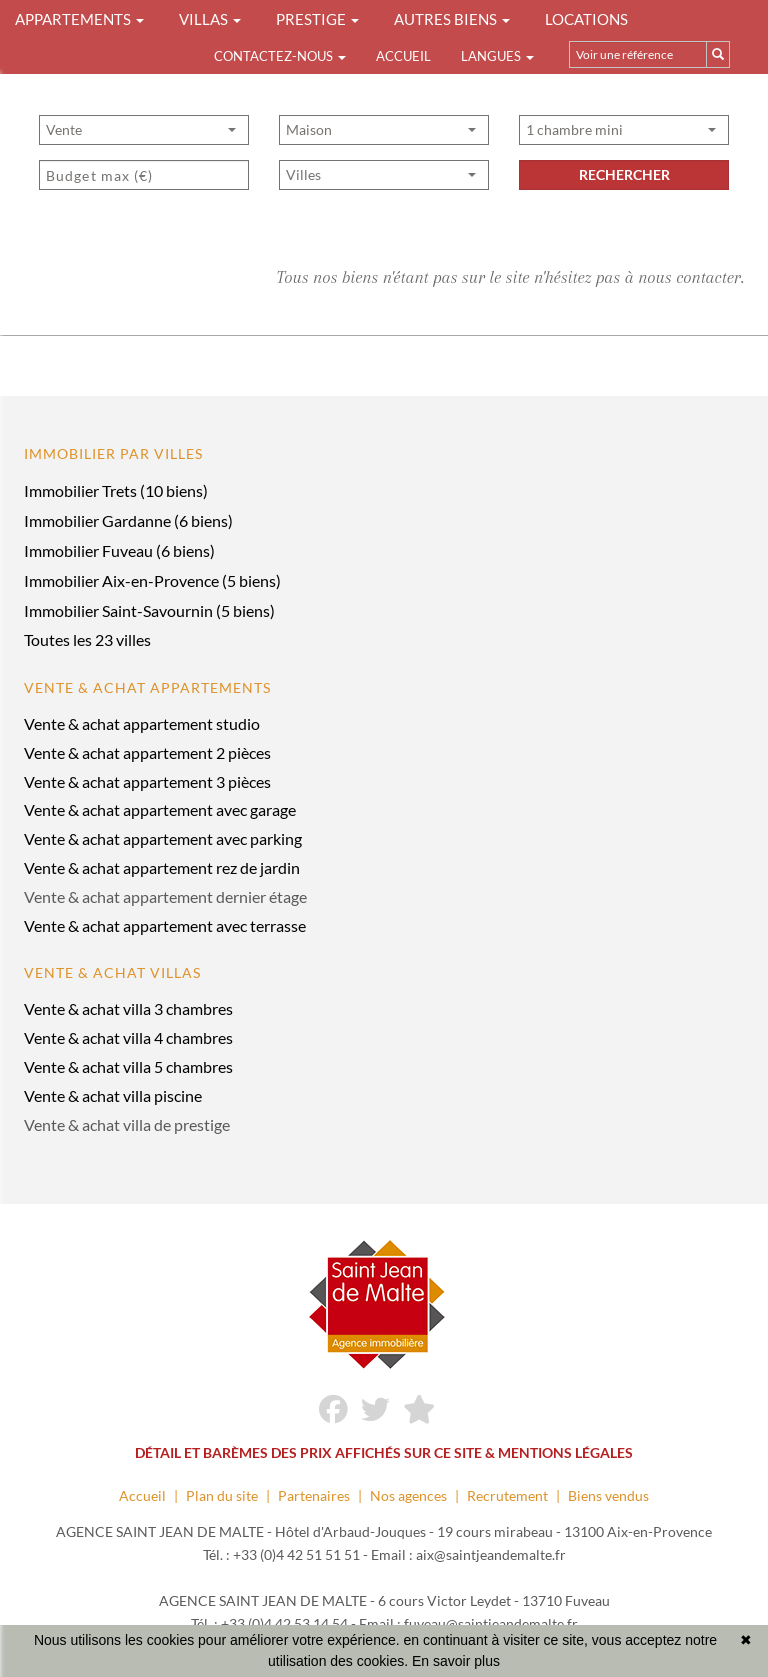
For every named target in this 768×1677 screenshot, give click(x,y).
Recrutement (507, 1495)
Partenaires (314, 1495)
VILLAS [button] (210, 19)
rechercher (624, 174)
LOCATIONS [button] (586, 19)
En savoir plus (456, 1661)
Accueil (403, 56)
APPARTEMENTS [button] (79, 19)
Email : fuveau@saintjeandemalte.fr (468, 1623)
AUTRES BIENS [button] (452, 19)
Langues (497, 56)
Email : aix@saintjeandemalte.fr (468, 1554)
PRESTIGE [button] (317, 19)
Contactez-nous (280, 56)
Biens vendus (608, 1495)
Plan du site (222, 1495)
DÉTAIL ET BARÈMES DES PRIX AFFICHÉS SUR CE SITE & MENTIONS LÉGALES (384, 1452)
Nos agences (408, 1495)
